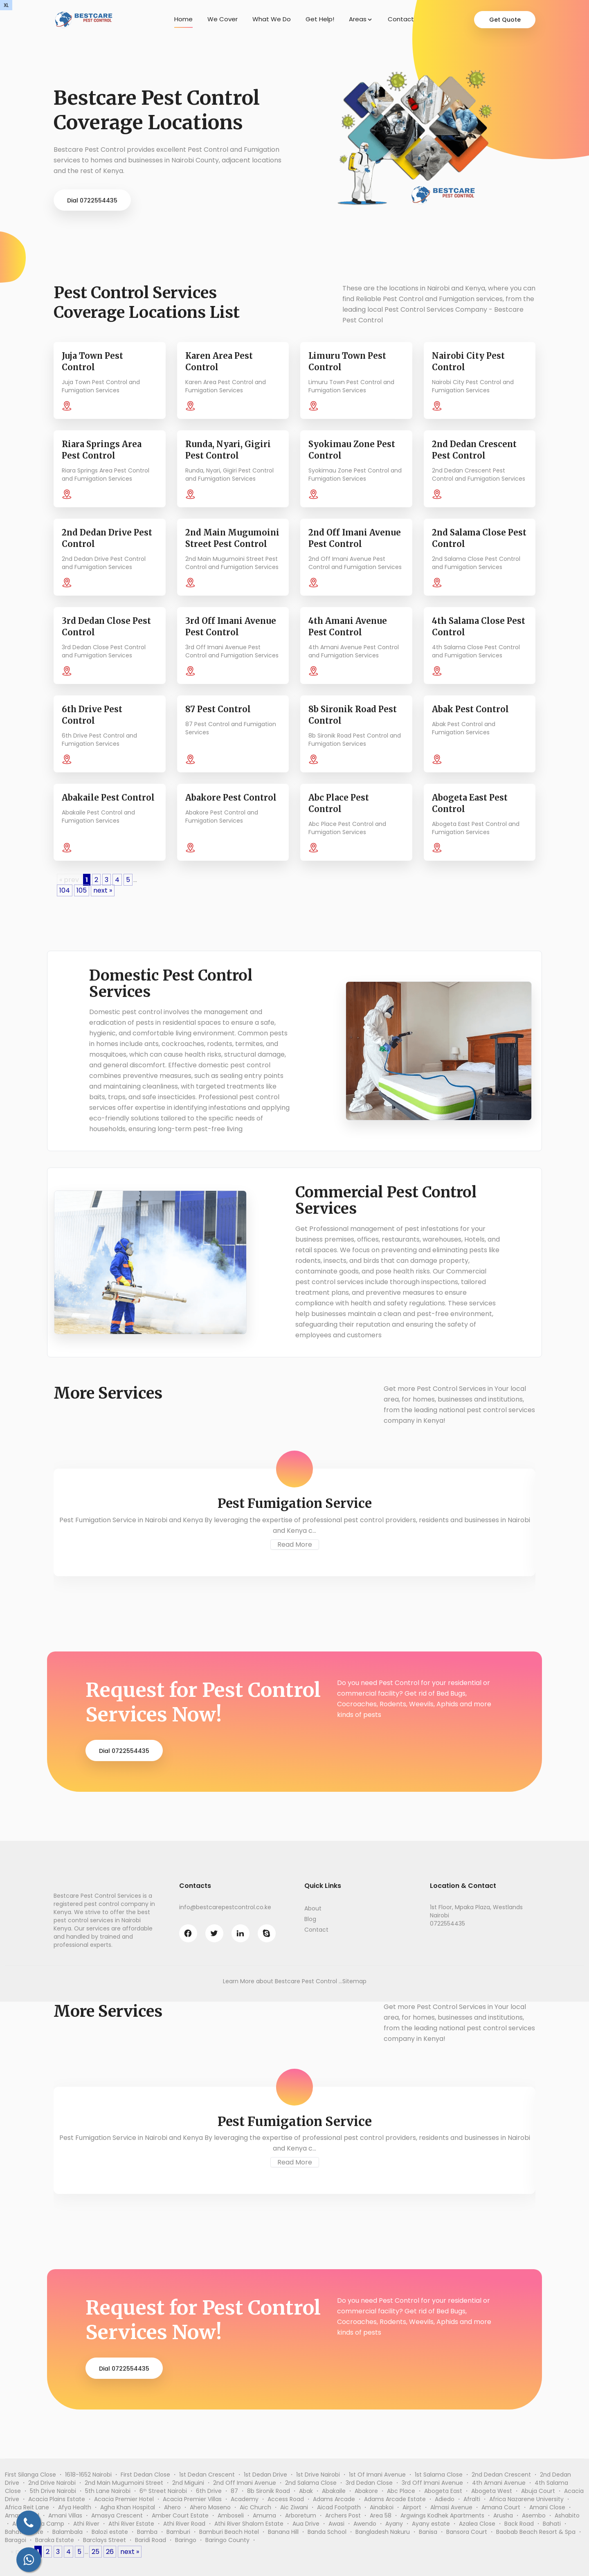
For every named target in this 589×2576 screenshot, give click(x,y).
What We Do (271, 19)
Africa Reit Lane (27, 2507)
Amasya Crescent (117, 2515)
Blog (310, 1919)
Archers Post (343, 2515)
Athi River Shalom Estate (248, 2524)
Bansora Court (466, 2532)
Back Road (519, 2524)
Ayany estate (431, 2524)
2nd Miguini (188, 2483)
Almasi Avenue (451, 2507)
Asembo (534, 2515)
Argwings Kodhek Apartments (442, 2515)
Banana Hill (283, 2532)
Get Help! (320, 19)
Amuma (264, 2515)
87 (234, 2491)
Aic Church (255, 2507)
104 (64, 890)
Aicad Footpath (339, 2507)
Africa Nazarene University (526, 2499)
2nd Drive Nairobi (52, 2483)
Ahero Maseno (210, 2507)
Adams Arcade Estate (395, 2499)
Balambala (67, 2532)
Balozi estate (110, 2532)
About (312, 1908)
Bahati (552, 2524)
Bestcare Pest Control (306, 1981)
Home (183, 19)
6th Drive (209, 2491)
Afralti (471, 2499)
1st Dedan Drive (265, 2474)
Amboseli (231, 2515)
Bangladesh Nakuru (382, 2532)
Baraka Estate (54, 2540)
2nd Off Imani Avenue (244, 2483)
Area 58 (380, 2515)
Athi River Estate (131, 2524)
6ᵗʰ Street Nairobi (163, 2491)
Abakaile (334, 2491)
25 (95, 2551)
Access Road (286, 2499)
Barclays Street (104, 2540)
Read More (294, 1544)
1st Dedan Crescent (207, 2474)
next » (102, 890)
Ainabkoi (381, 2507)
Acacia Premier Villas (192, 2499)
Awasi (336, 2524)
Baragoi (15, 2540)
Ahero (172, 2507)
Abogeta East (443, 2491)
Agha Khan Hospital (127, 2507)
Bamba (147, 2532)
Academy (245, 2499)
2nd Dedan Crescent (501, 2474)
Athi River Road (184, 2524)
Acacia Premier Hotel (124, 2499)
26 (110, 2551)
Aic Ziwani (294, 2507)
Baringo (185, 2540)
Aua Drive (305, 2524)
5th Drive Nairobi (53, 2491)
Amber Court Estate (180, 2515)
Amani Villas (65, 2515)
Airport (411, 2507)
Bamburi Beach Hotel (229, 2532)
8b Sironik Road (268, 2491)
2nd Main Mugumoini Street (124, 2483)
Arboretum (300, 2515)
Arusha (503, 2515)
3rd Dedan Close (369, 2483)
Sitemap (354, 1981)
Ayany (394, 2524)
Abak (306, 2491)
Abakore (366, 2491)
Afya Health (74, 2507)
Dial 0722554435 (92, 200)
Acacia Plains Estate (56, 2499)
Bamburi (178, 2532)
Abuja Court (538, 2491)
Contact (401, 19)
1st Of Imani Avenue (377, 2474)
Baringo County (227, 2540)
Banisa (428, 2532)
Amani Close (547, 2507)
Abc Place (401, 2491)
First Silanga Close (30, 2474)
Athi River (86, 2524)
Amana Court (500, 2507)
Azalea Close (477, 2524)
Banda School (327, 2532)
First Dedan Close (145, 2474)
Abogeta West (491, 2491)
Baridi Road (150, 2540)
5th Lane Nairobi (107, 2491)
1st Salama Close (439, 2474)
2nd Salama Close (311, 2483)
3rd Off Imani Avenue (432, 2483)
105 (81, 890)
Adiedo (444, 2499)
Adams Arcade (334, 2499)
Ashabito (567, 2515)
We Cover (222, 19)
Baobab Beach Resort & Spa (536, 2532)
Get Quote (505, 20)
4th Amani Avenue (499, 2483)
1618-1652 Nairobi (88, 2474)
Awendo (364, 2524)
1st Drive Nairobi (318, 2474)
